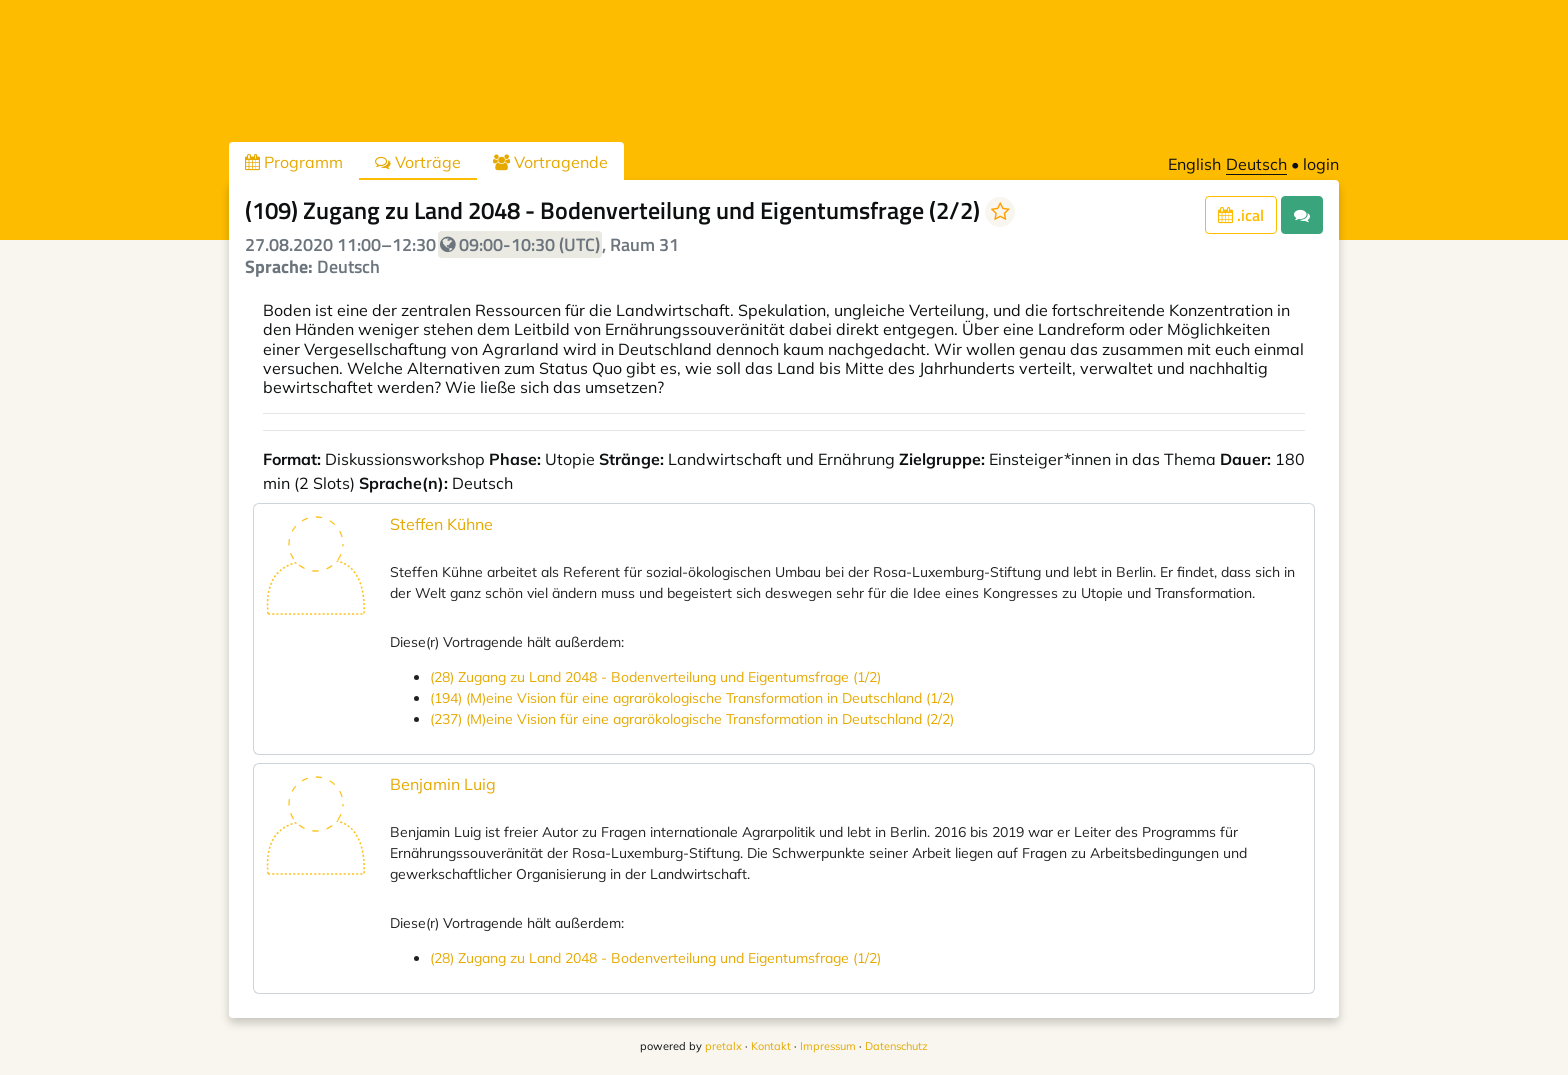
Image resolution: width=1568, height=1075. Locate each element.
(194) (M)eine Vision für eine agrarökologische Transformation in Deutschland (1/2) (692, 698)
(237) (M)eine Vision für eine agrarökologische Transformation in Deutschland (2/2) (692, 719)
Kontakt (771, 1046)
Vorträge (418, 162)
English (1194, 164)
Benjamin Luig (443, 784)
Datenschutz (896, 1046)
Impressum (828, 1046)
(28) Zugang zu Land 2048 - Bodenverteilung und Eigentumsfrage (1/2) (655, 677)
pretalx (723, 1046)
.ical (1241, 215)
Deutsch (1256, 164)
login (1321, 164)
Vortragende (550, 162)
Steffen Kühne (441, 524)
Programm (294, 162)
